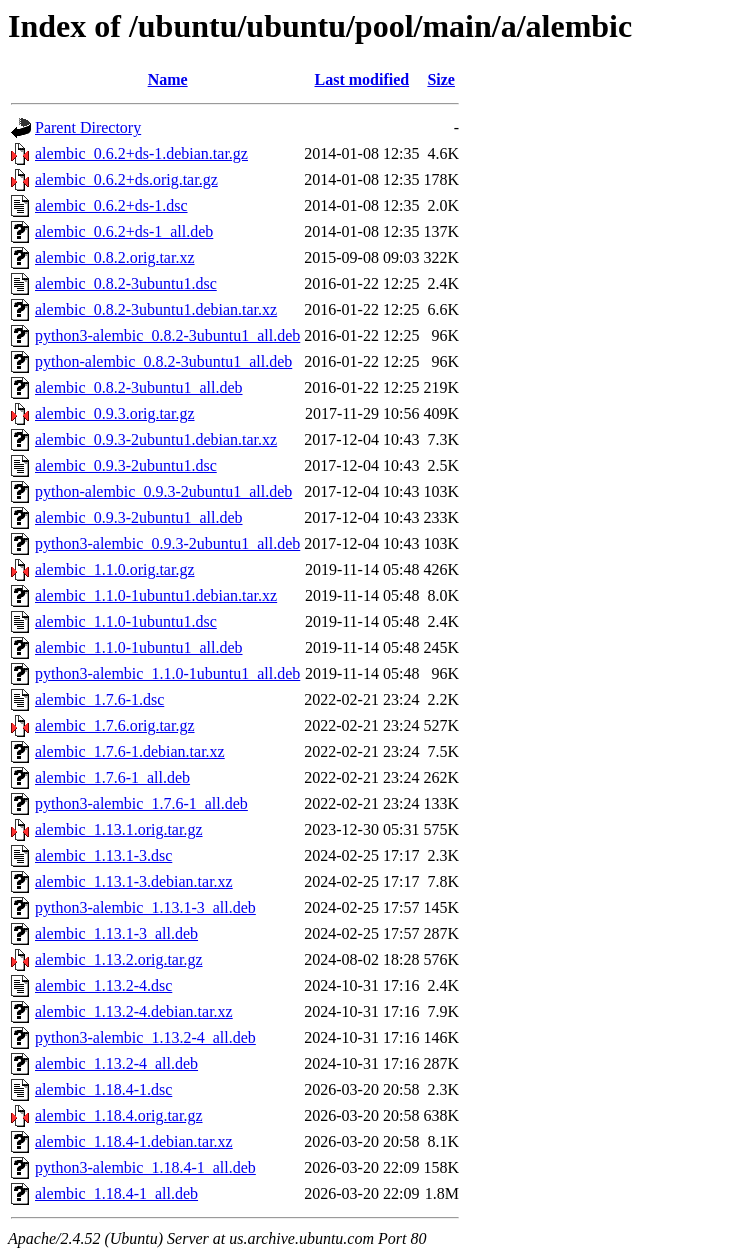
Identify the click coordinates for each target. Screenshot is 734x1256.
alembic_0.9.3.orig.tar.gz (115, 413)
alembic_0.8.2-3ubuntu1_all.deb (139, 387)
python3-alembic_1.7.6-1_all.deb (141, 803)
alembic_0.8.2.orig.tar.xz (115, 257)
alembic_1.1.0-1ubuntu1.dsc (126, 621)
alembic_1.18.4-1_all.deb (116, 1193)
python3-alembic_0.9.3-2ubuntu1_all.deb (167, 543)
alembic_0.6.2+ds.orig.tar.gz (126, 179)
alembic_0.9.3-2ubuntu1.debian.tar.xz (156, 439)
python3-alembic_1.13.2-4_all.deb (145, 1037)
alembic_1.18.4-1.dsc (103, 1089)
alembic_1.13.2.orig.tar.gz (119, 959)
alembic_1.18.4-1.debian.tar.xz (134, 1141)
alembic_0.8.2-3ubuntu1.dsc (126, 283)
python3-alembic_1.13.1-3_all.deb (145, 907)
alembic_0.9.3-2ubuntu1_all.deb (139, 517)
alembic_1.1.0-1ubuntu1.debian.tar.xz (156, 595)
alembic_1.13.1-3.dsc (103, 855)
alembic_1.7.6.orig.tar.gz (115, 725)
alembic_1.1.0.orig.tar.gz (115, 569)
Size (441, 79)
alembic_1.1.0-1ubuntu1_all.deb (139, 647)
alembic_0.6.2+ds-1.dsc (111, 205)
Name (168, 79)
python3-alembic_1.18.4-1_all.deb (145, 1167)
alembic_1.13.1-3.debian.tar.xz (134, 881)
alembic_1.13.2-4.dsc (103, 985)
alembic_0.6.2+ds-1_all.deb (124, 231)
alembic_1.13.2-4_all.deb (116, 1063)
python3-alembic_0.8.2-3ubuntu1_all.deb (167, 335)
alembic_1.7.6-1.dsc (99, 699)
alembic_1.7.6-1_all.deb (112, 777)
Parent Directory (88, 127)
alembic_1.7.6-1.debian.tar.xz (130, 751)
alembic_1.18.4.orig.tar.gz (119, 1115)
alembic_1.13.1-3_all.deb (116, 933)
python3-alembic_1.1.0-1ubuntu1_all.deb (167, 673)
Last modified (362, 79)
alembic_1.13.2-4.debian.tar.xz (134, 1011)
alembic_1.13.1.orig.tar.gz (119, 829)
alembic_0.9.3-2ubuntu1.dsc (126, 465)
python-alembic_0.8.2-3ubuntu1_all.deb (163, 361)
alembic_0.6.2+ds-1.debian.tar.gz (141, 153)
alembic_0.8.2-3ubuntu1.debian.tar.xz (156, 309)
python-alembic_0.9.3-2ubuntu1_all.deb (163, 491)
